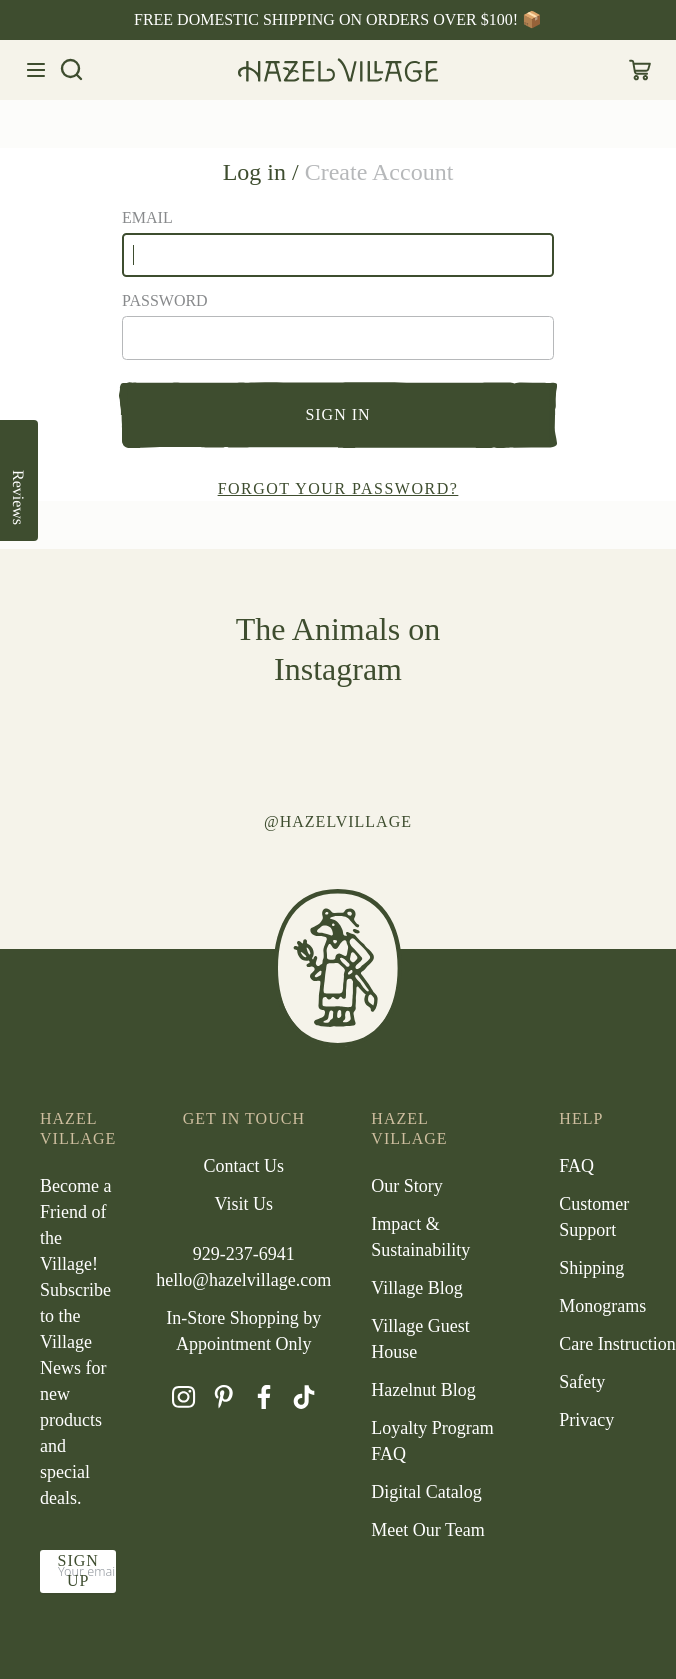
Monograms (602, 1306)
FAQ (576, 1166)
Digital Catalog (426, 1492)
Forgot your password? (338, 488)
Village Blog (416, 1288)
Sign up (77, 1570)
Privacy (586, 1420)
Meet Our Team (427, 1530)
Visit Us (244, 1204)
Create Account (379, 172)
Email (147, 217)
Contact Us (244, 1166)
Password (165, 300)
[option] (338, 20)
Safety (582, 1382)
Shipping (591, 1268)
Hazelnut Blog (423, 1390)
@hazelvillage (338, 821)
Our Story (407, 1186)
